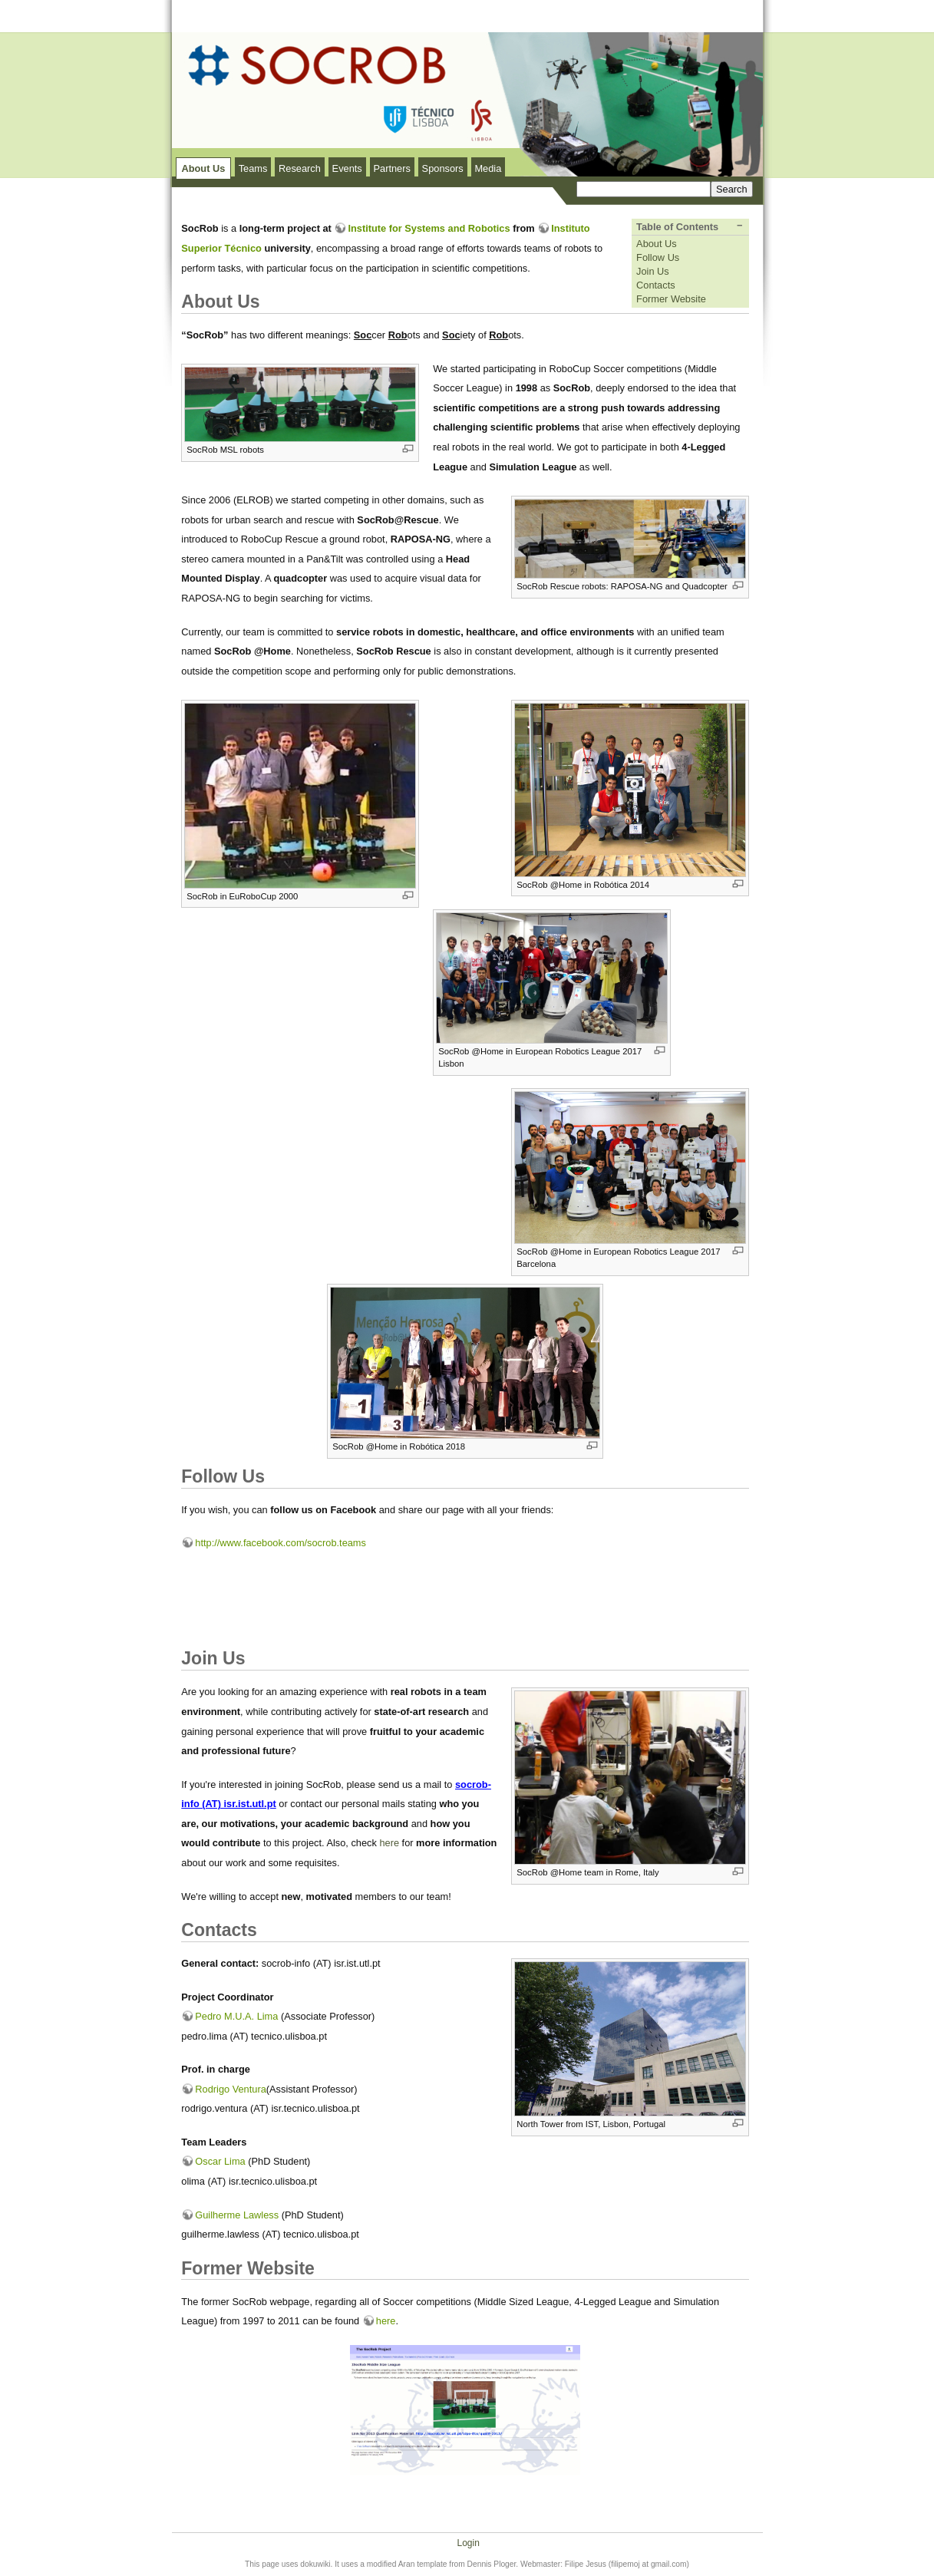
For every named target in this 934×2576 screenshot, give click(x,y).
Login (468, 2543)
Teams (253, 168)
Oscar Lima (220, 2161)
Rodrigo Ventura (230, 2089)
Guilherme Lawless (237, 2215)
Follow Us (657, 257)
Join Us (652, 271)
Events (347, 168)
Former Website (671, 299)
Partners (391, 168)
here (389, 1843)
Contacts (655, 285)
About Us (203, 168)
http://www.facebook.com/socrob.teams (280, 1543)
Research (300, 168)
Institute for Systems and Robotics (429, 228)
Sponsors (443, 168)
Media (487, 168)
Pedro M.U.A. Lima (236, 2016)
